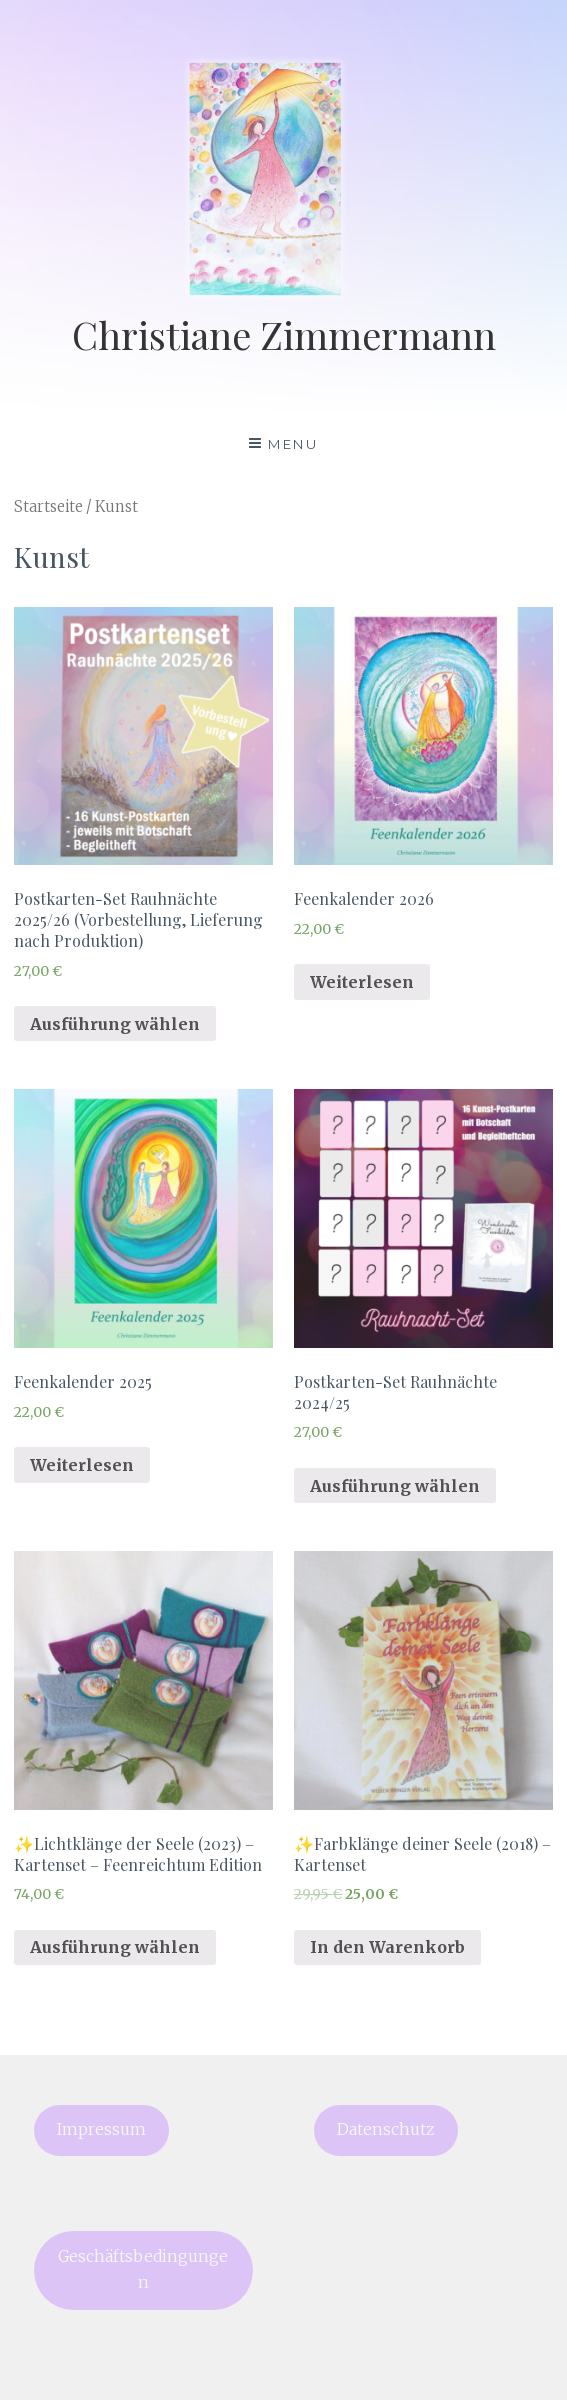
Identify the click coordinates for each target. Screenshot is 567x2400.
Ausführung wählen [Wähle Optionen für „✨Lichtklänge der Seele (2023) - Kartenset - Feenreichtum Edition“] (115, 1947)
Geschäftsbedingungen (143, 2270)
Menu (293, 444)
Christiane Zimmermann (284, 334)
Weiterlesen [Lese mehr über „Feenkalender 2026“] (362, 982)
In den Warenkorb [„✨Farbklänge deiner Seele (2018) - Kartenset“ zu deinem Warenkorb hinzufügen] (387, 1947)
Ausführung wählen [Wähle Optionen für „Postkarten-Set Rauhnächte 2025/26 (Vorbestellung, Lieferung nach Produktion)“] (115, 1024)
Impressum (101, 2129)
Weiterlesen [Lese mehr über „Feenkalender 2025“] (82, 1465)
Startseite (48, 507)
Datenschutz (386, 2129)
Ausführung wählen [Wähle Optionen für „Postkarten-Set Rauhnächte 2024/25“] (395, 1486)
